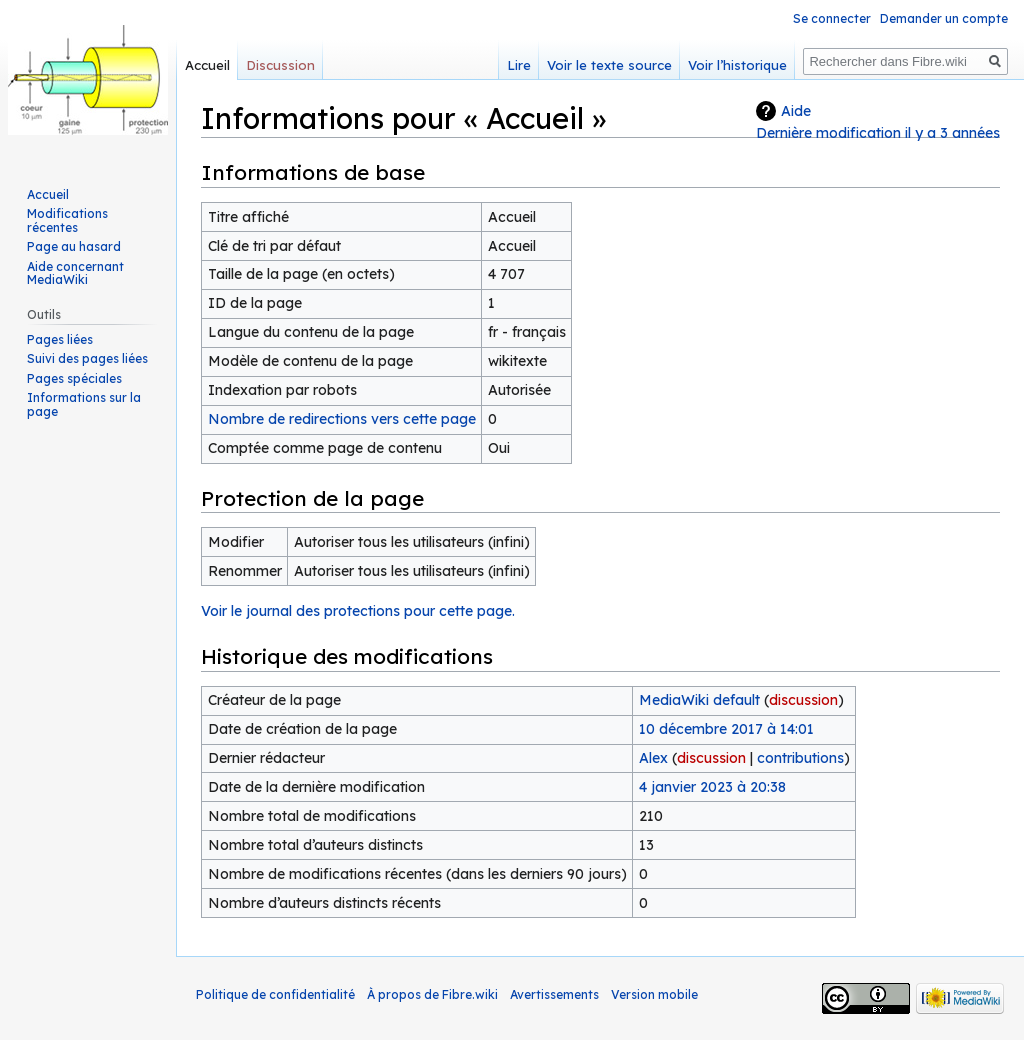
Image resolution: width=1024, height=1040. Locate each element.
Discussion (280, 65)
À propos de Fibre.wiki (432, 994)
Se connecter (832, 18)
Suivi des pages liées (87, 358)
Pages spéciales (74, 378)
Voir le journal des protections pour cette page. (358, 611)
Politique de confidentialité (275, 994)
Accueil (207, 65)
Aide (796, 111)
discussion (803, 700)
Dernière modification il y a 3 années (878, 133)
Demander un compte (944, 18)
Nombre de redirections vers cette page (342, 419)
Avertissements (554, 994)
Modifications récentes (67, 220)
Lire (519, 65)
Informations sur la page (84, 404)
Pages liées (60, 339)
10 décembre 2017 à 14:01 (726, 729)
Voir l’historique (737, 65)
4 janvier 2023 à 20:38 (712, 787)
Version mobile (654, 994)
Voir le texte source (609, 65)
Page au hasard (74, 246)
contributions (800, 758)
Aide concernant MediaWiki (75, 273)
